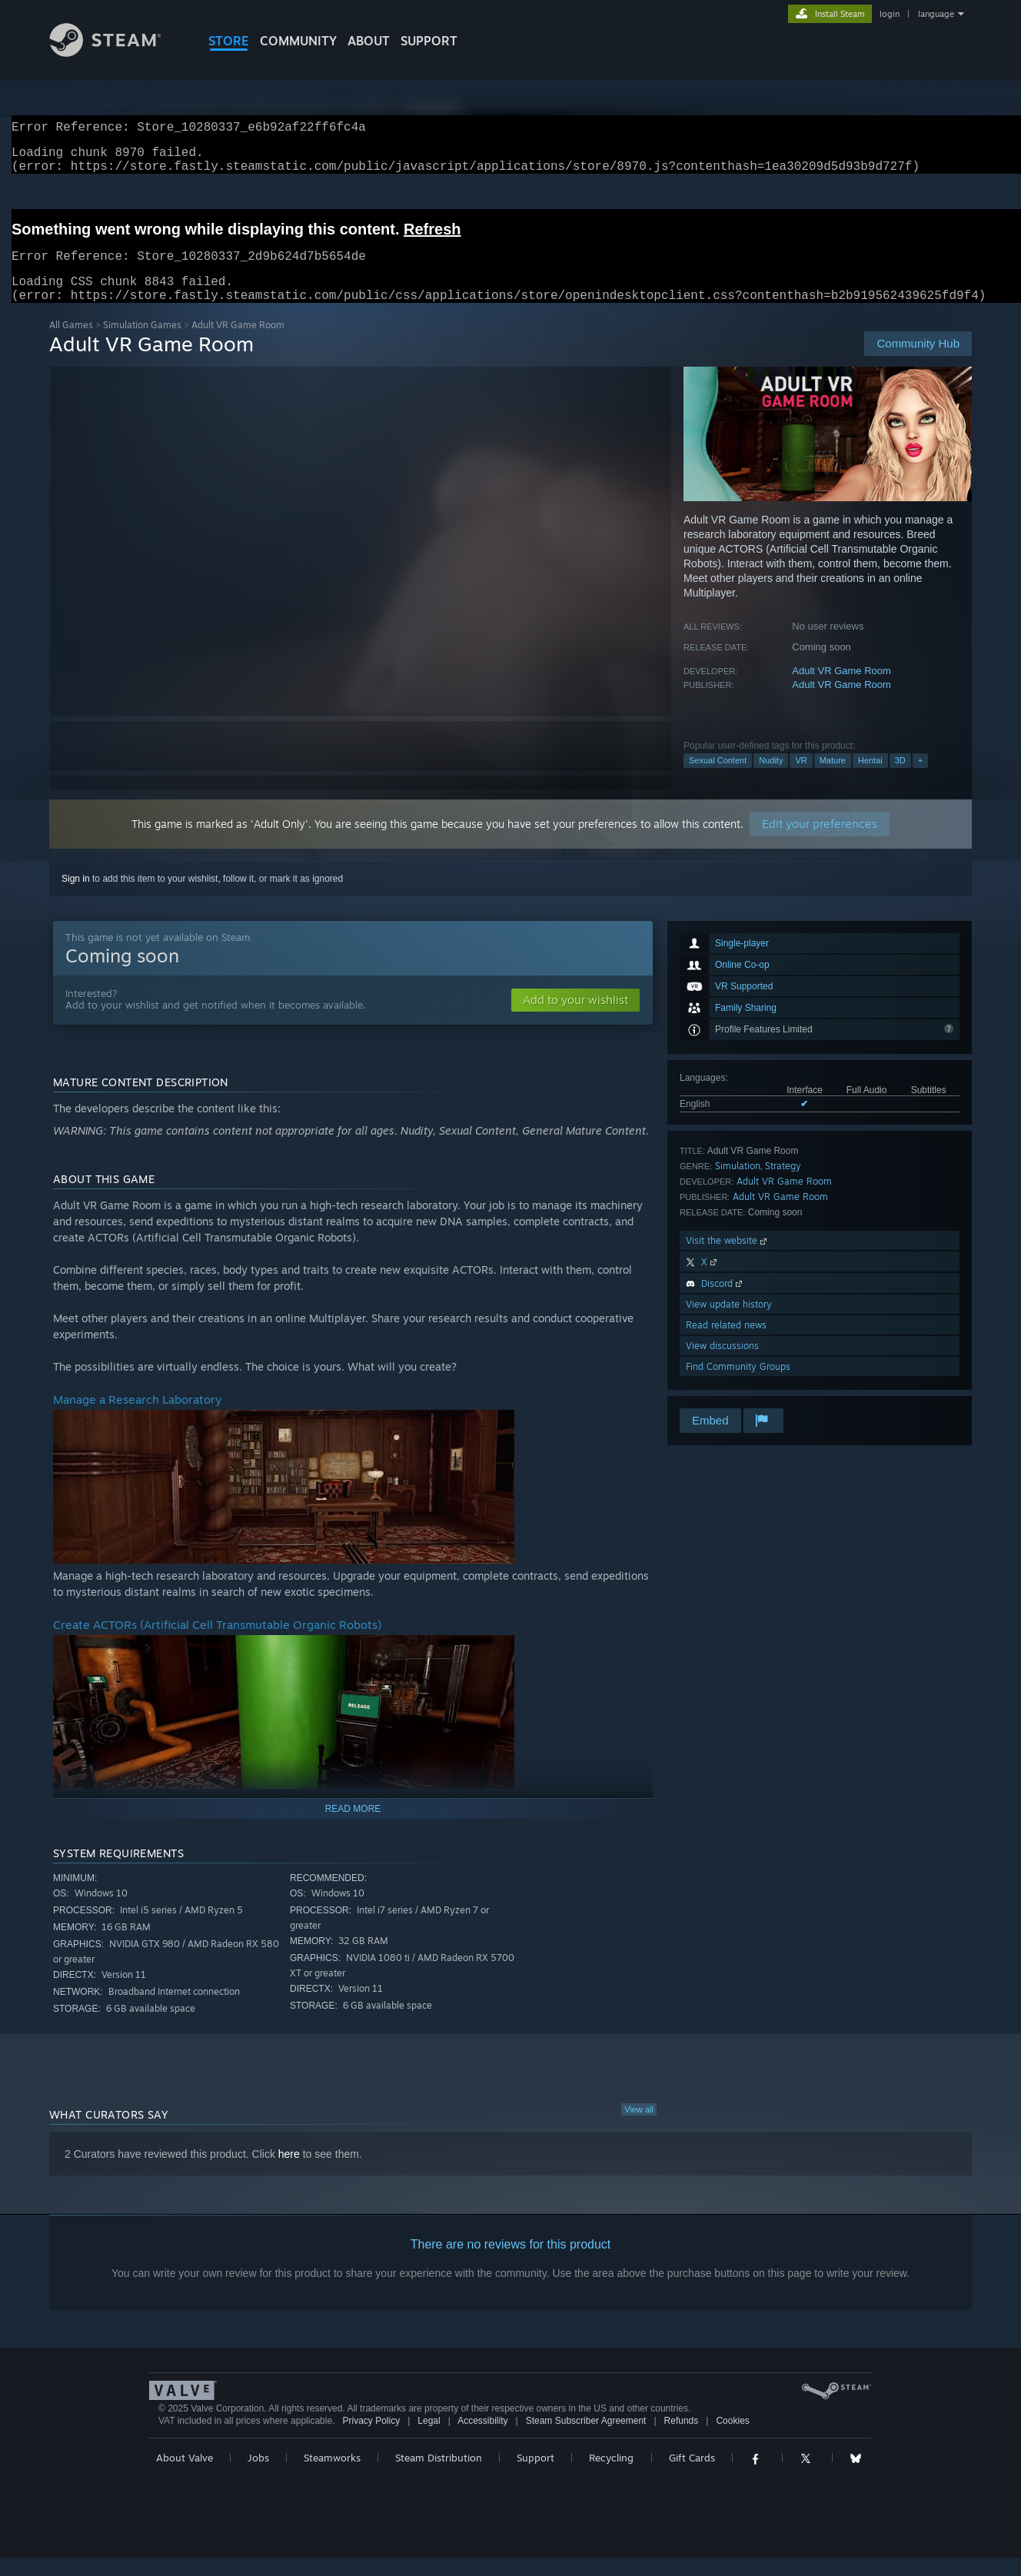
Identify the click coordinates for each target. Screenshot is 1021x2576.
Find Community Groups (738, 1385)
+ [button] (920, 778)
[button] (575, 1018)
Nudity (771, 778)
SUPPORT (429, 40)
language (936, 13)
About (369, 40)
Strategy (783, 1184)
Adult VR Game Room (841, 689)
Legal (428, 2439)
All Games (71, 343)
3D (900, 778)
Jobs (258, 2476)
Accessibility (482, 2439)
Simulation (737, 1184)
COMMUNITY (298, 40)
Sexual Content (718, 778)
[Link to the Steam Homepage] (117, 52)
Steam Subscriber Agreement (586, 2439)
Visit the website (728, 1259)
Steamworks (332, 2476)
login (890, 13)
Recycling (611, 2476)
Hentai (870, 778)
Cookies (732, 2439)
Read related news (726, 1343)
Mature (833, 778)
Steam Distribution (438, 2476)
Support (535, 2476)
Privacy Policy (371, 2439)
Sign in (76, 897)
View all (639, 2127)
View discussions (722, 1364)
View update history (729, 1322)
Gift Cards (692, 2476)
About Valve (184, 2476)
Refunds (681, 2439)
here (289, 2172)
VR (800, 778)
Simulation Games (142, 343)
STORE (228, 40)
